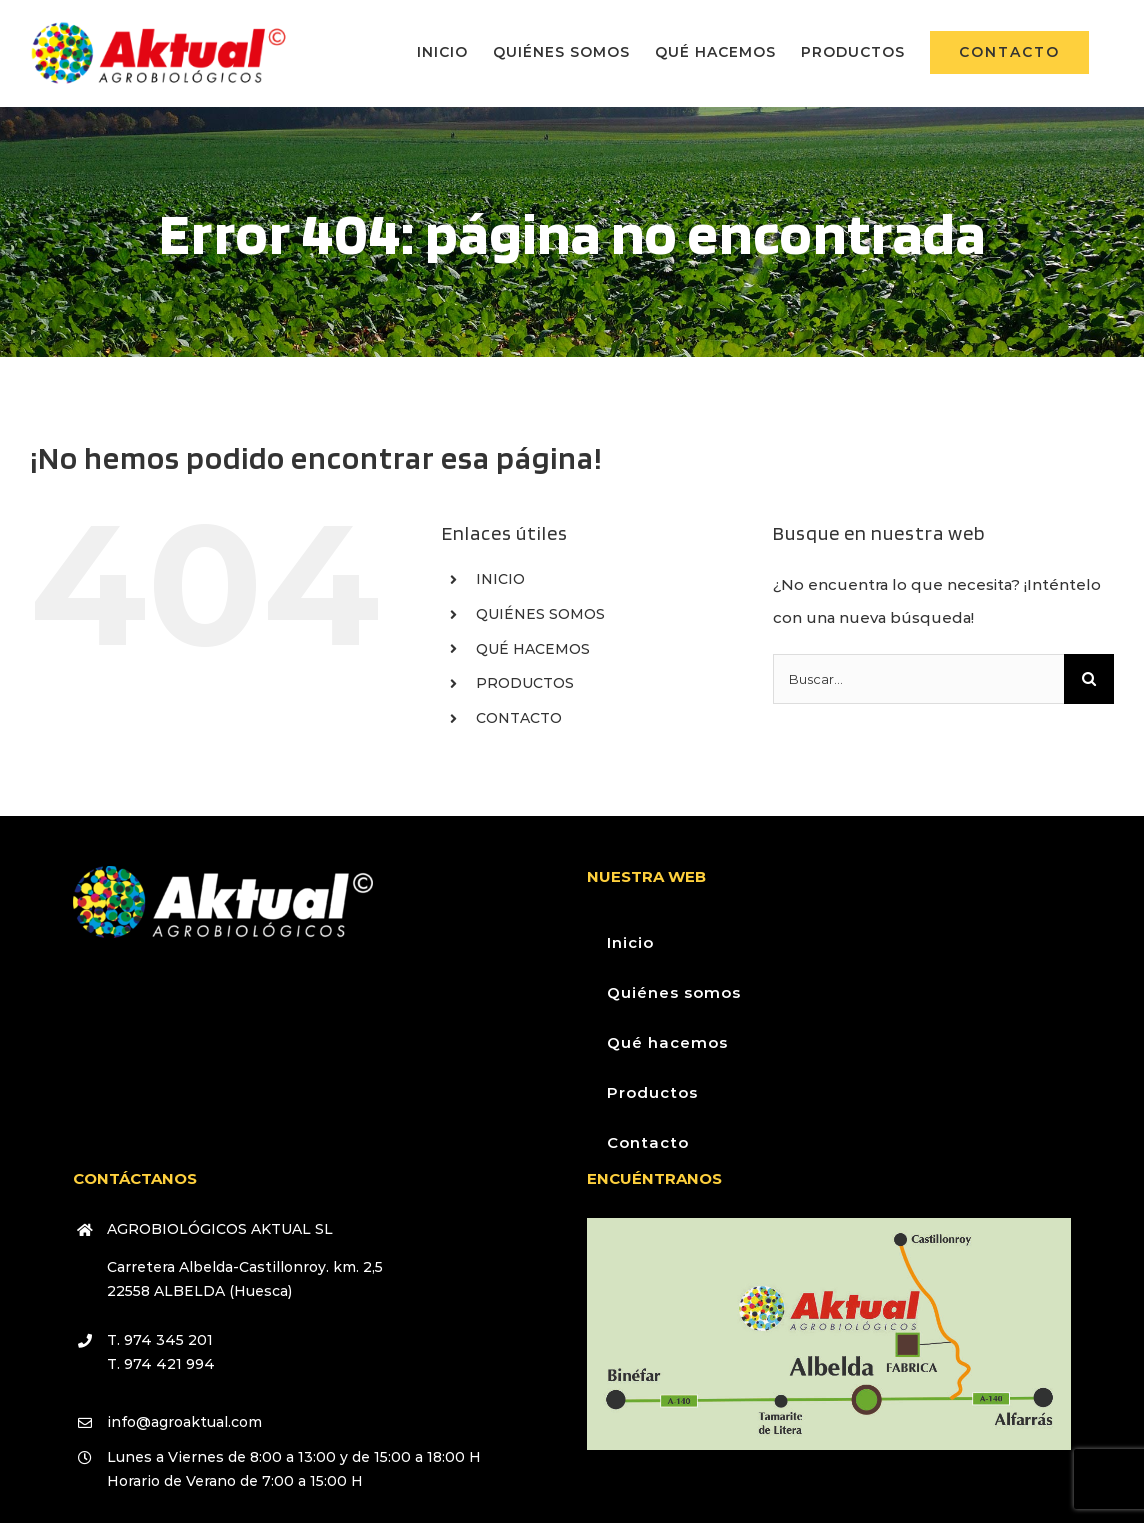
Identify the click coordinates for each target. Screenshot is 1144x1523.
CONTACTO (519, 718)
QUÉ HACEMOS (533, 649)
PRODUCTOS (525, 683)
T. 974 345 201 (160, 1340)
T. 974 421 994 (161, 1364)
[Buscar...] (918, 679)
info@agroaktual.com (184, 1422)
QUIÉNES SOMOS (540, 614)
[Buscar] (1089, 679)
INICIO (500, 579)
